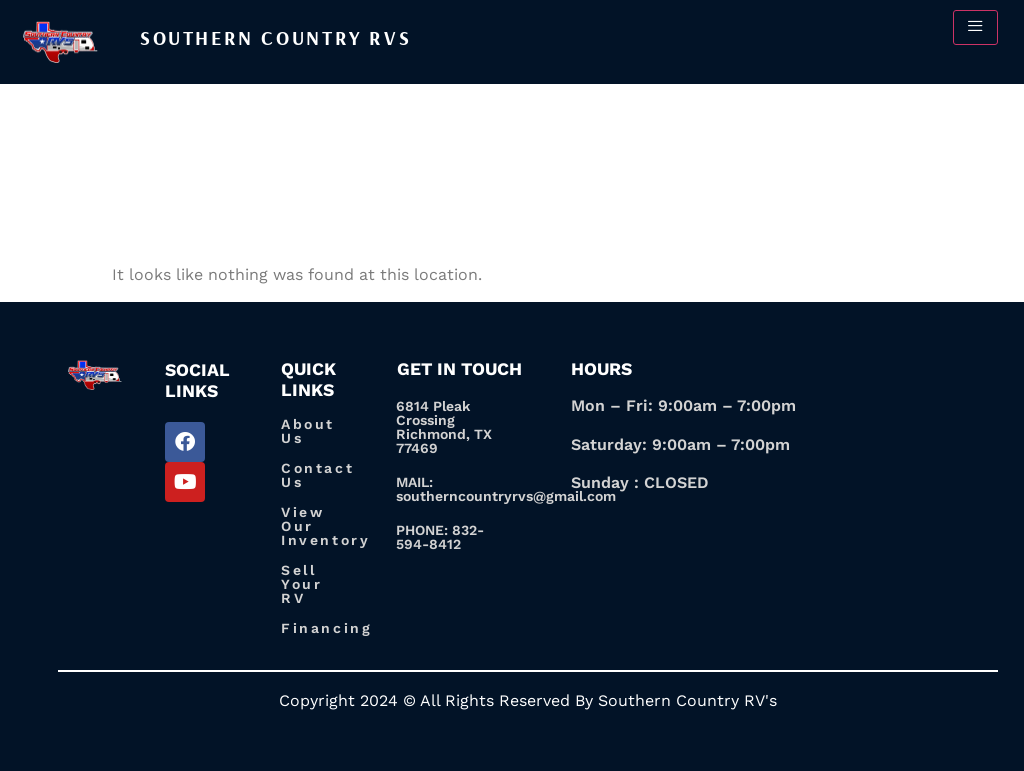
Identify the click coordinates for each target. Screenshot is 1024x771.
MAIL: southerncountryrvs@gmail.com (506, 489)
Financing (326, 628)
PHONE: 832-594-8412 (440, 537)
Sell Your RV (301, 584)
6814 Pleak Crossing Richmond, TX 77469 (444, 427)
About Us (308, 431)
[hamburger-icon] (975, 27)
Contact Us (317, 475)
